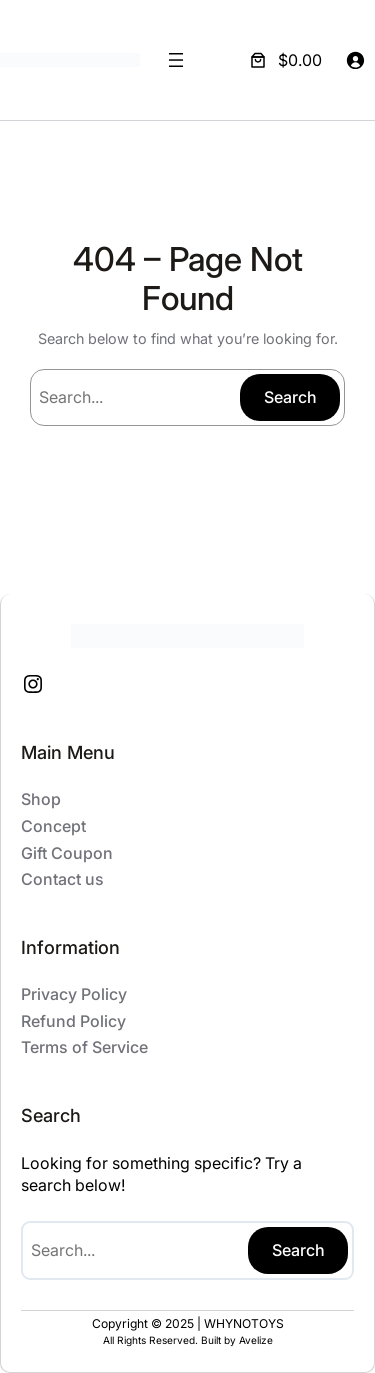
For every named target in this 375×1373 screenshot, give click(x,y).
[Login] (355, 60)
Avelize (256, 1340)
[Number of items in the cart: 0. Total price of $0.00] (284, 60)
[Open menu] (176, 60)
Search (290, 397)
